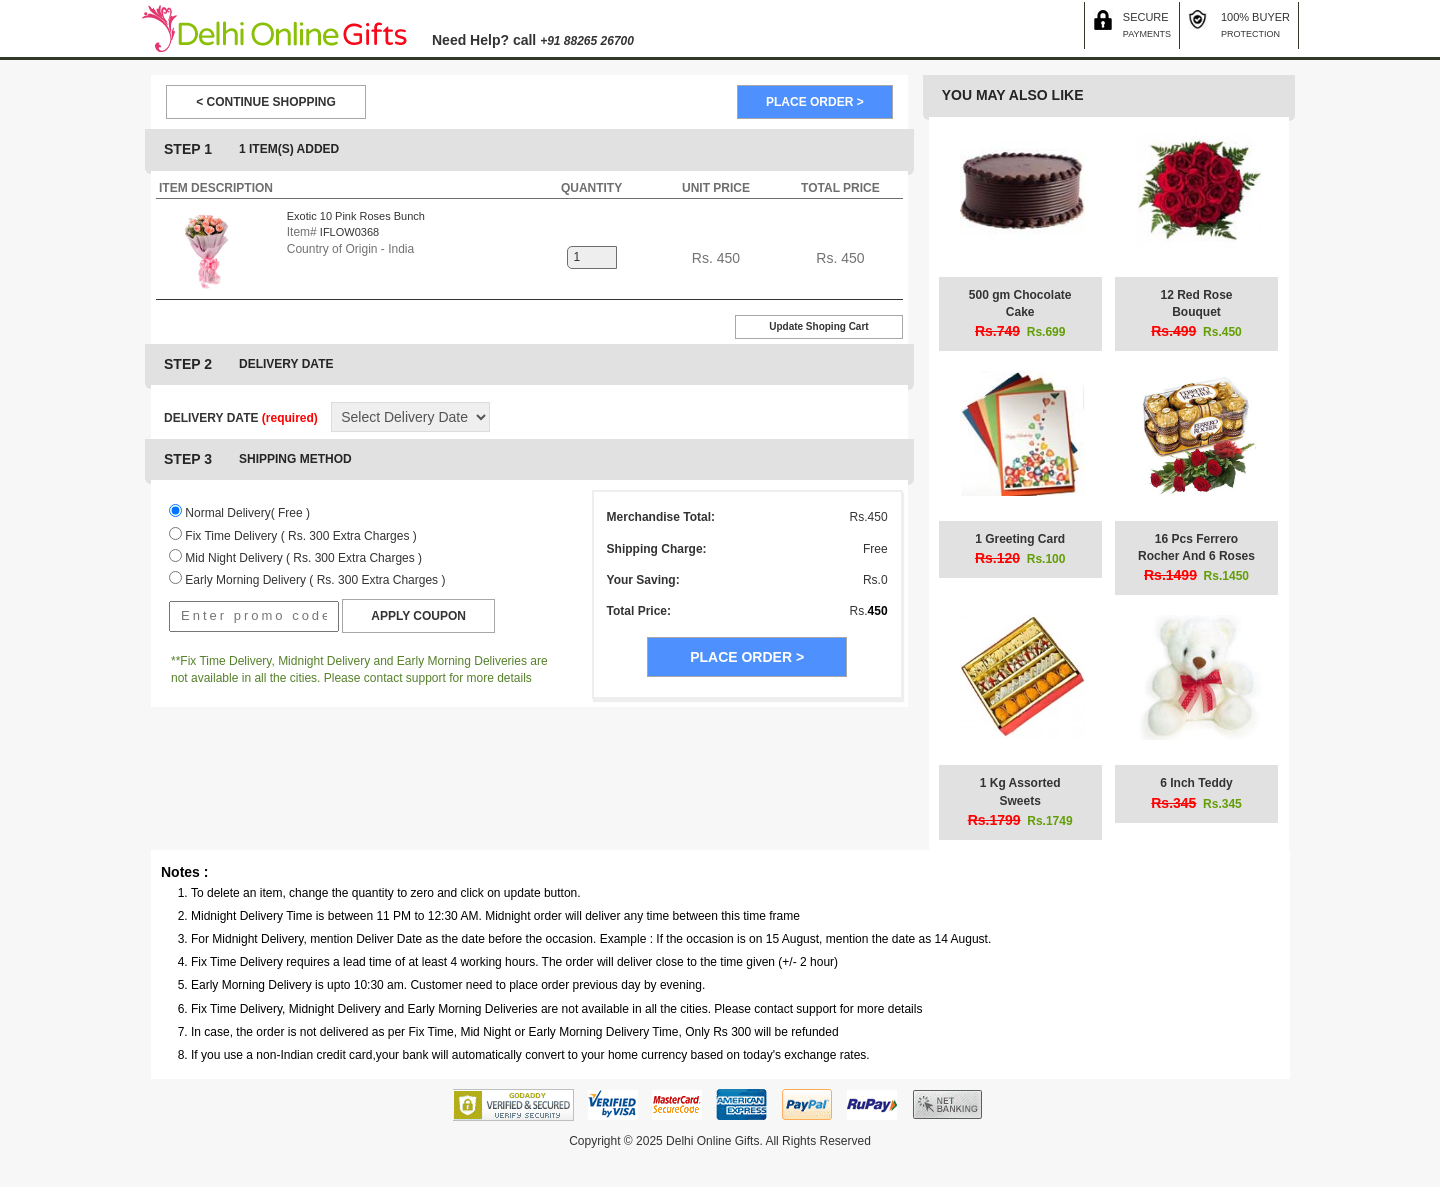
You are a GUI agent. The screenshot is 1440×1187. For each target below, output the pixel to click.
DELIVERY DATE (241, 418)
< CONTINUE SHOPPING (266, 102)
